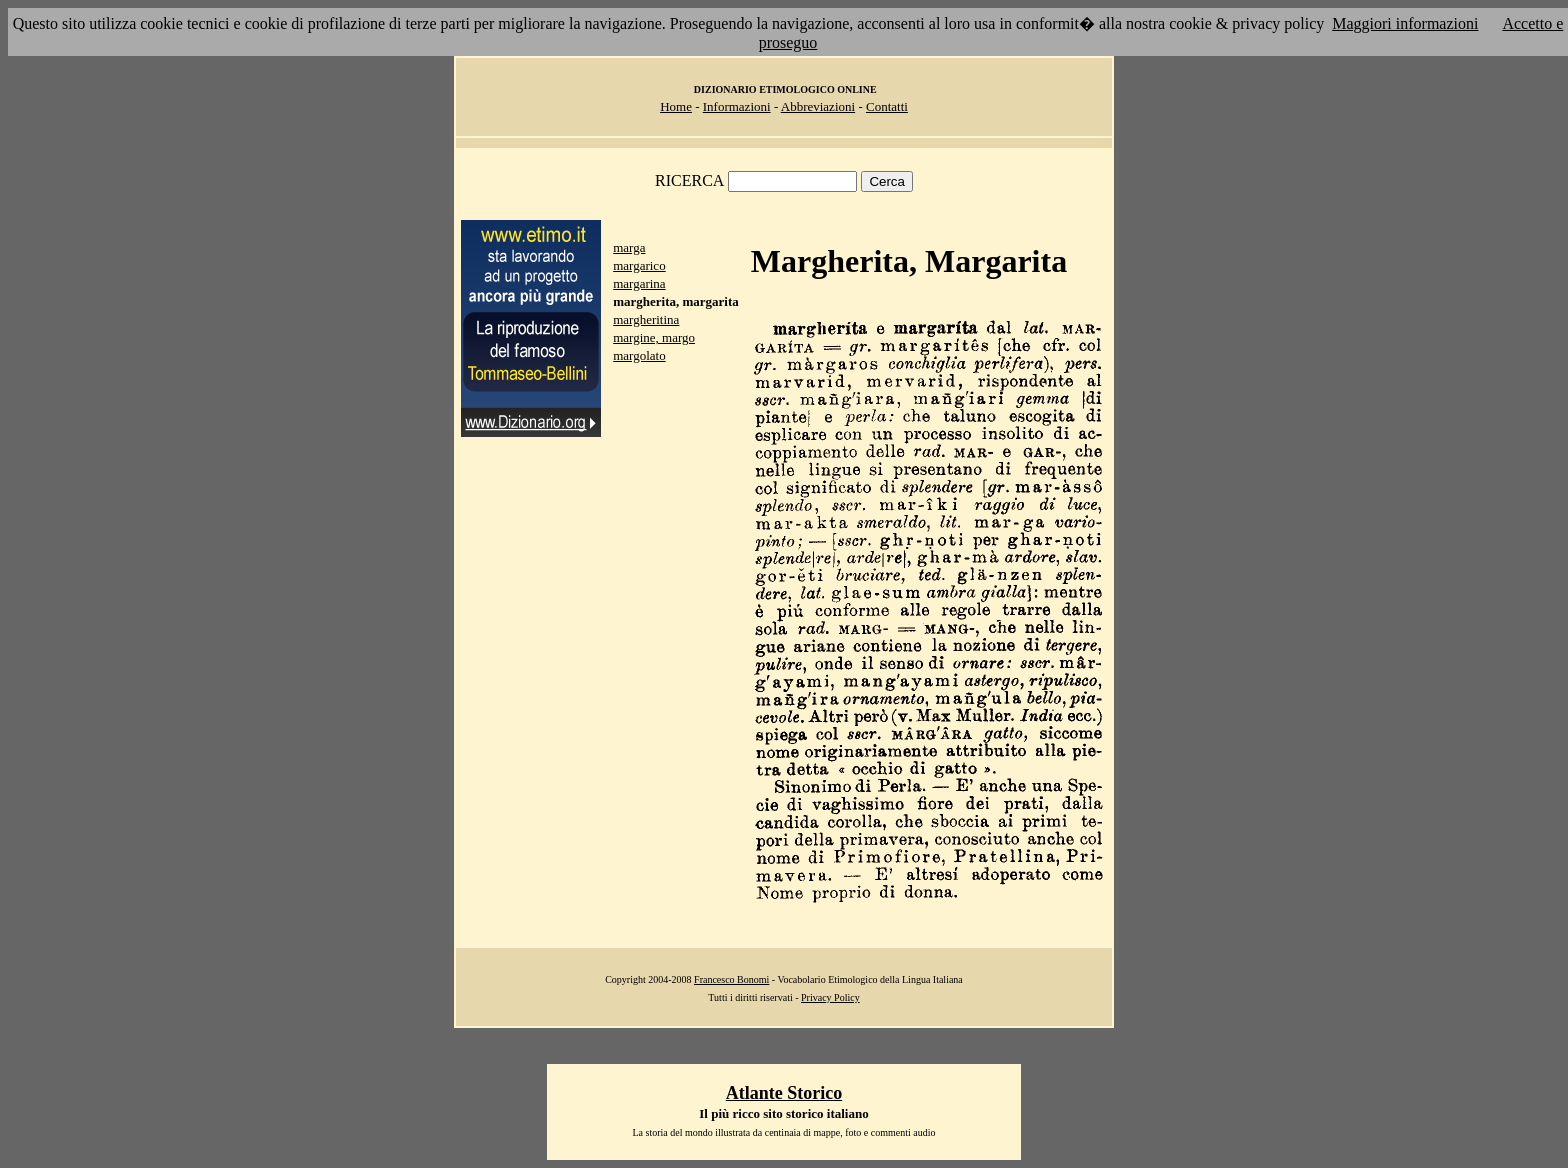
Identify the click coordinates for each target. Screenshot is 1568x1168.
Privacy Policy (830, 997)
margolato (639, 355)
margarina (639, 283)
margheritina (646, 319)
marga (629, 247)
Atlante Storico (784, 1093)
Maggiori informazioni (1405, 23)
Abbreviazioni (818, 106)
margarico (639, 265)
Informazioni (737, 106)
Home (676, 106)
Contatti (887, 106)
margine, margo (654, 337)
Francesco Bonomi (731, 979)
